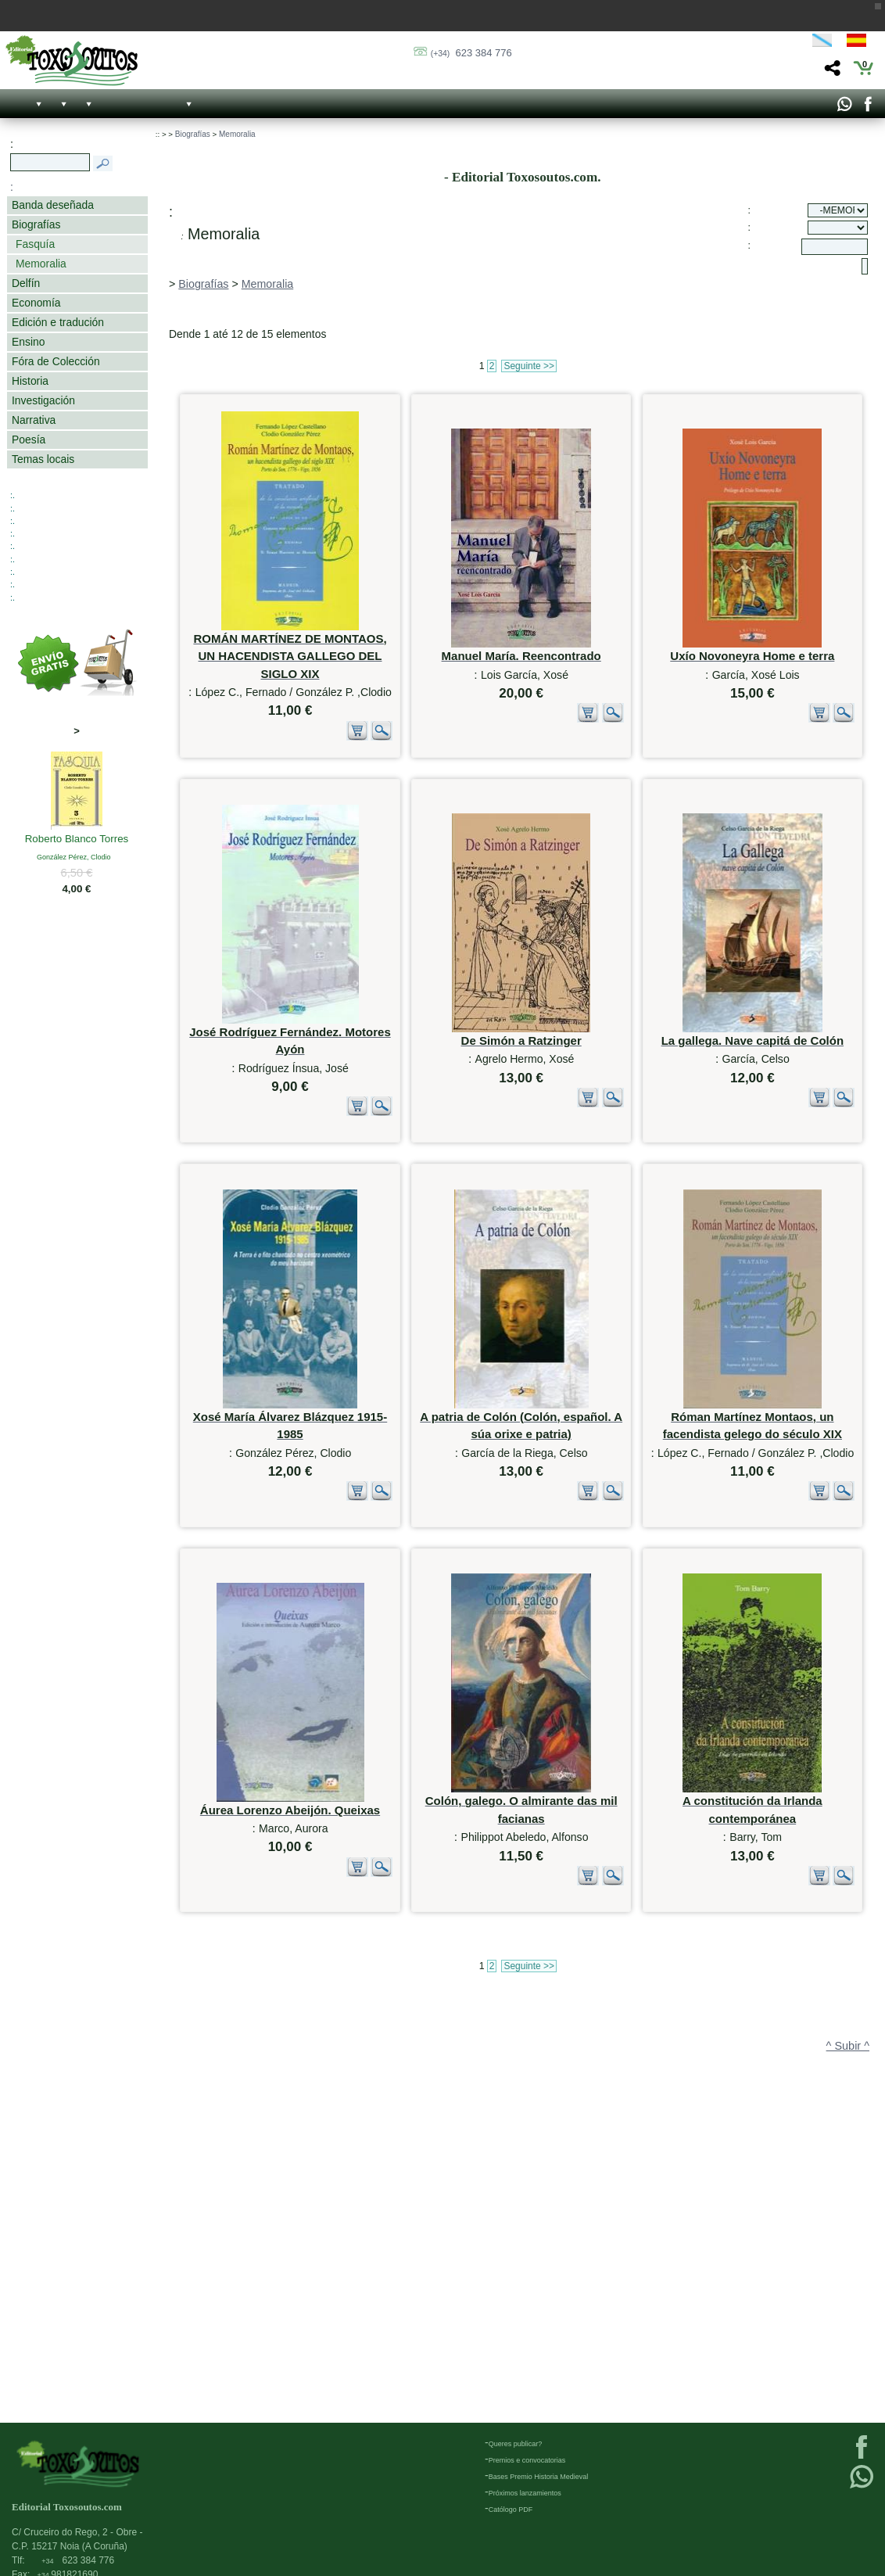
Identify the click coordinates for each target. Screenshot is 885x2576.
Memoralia (41, 263)
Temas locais (43, 459)
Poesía (28, 439)
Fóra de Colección (56, 361)
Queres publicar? (516, 2444)
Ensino (28, 341)
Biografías (36, 224)
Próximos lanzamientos (525, 2493)
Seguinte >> (528, 366)
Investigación (43, 400)
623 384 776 (471, 53)
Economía (36, 302)
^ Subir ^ (847, 2348)
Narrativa (34, 420)
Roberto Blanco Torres (77, 839)
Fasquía (35, 244)
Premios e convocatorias (527, 2460)
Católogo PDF (511, 2509)
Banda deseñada (53, 205)
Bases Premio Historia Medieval (539, 2477)
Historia (30, 381)
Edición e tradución (58, 322)
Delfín (26, 283)
